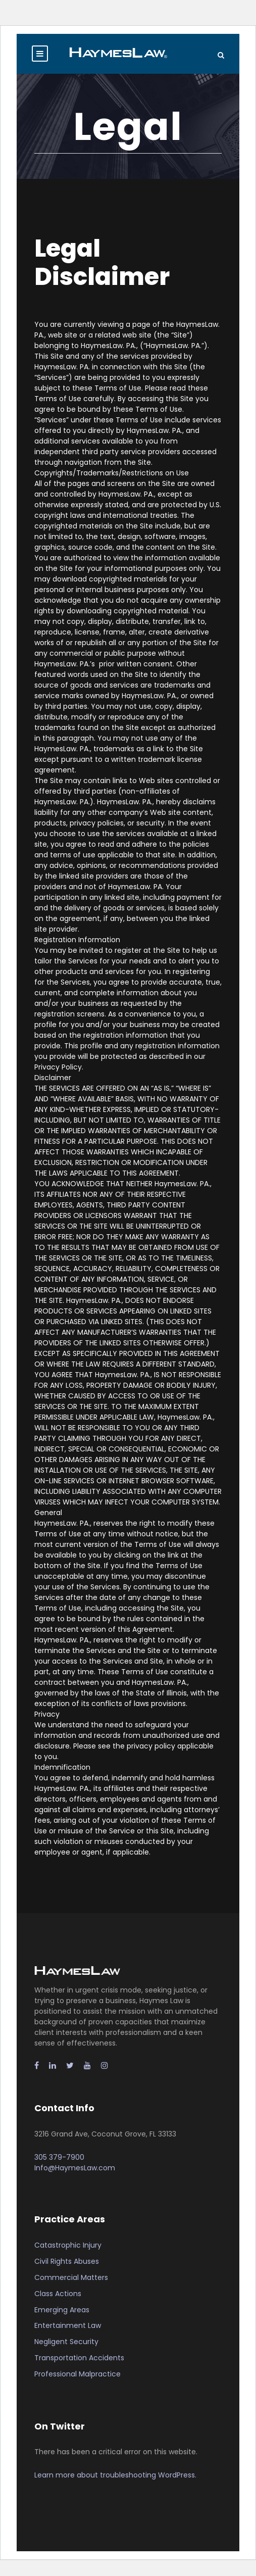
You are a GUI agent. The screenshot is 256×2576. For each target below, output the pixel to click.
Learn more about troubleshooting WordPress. (115, 2475)
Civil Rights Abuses (66, 2261)
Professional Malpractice (77, 2374)
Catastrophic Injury (67, 2245)
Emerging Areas (61, 2310)
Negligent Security (66, 2342)
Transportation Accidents (79, 2358)
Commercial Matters (71, 2277)
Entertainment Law (67, 2325)
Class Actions (57, 2294)
